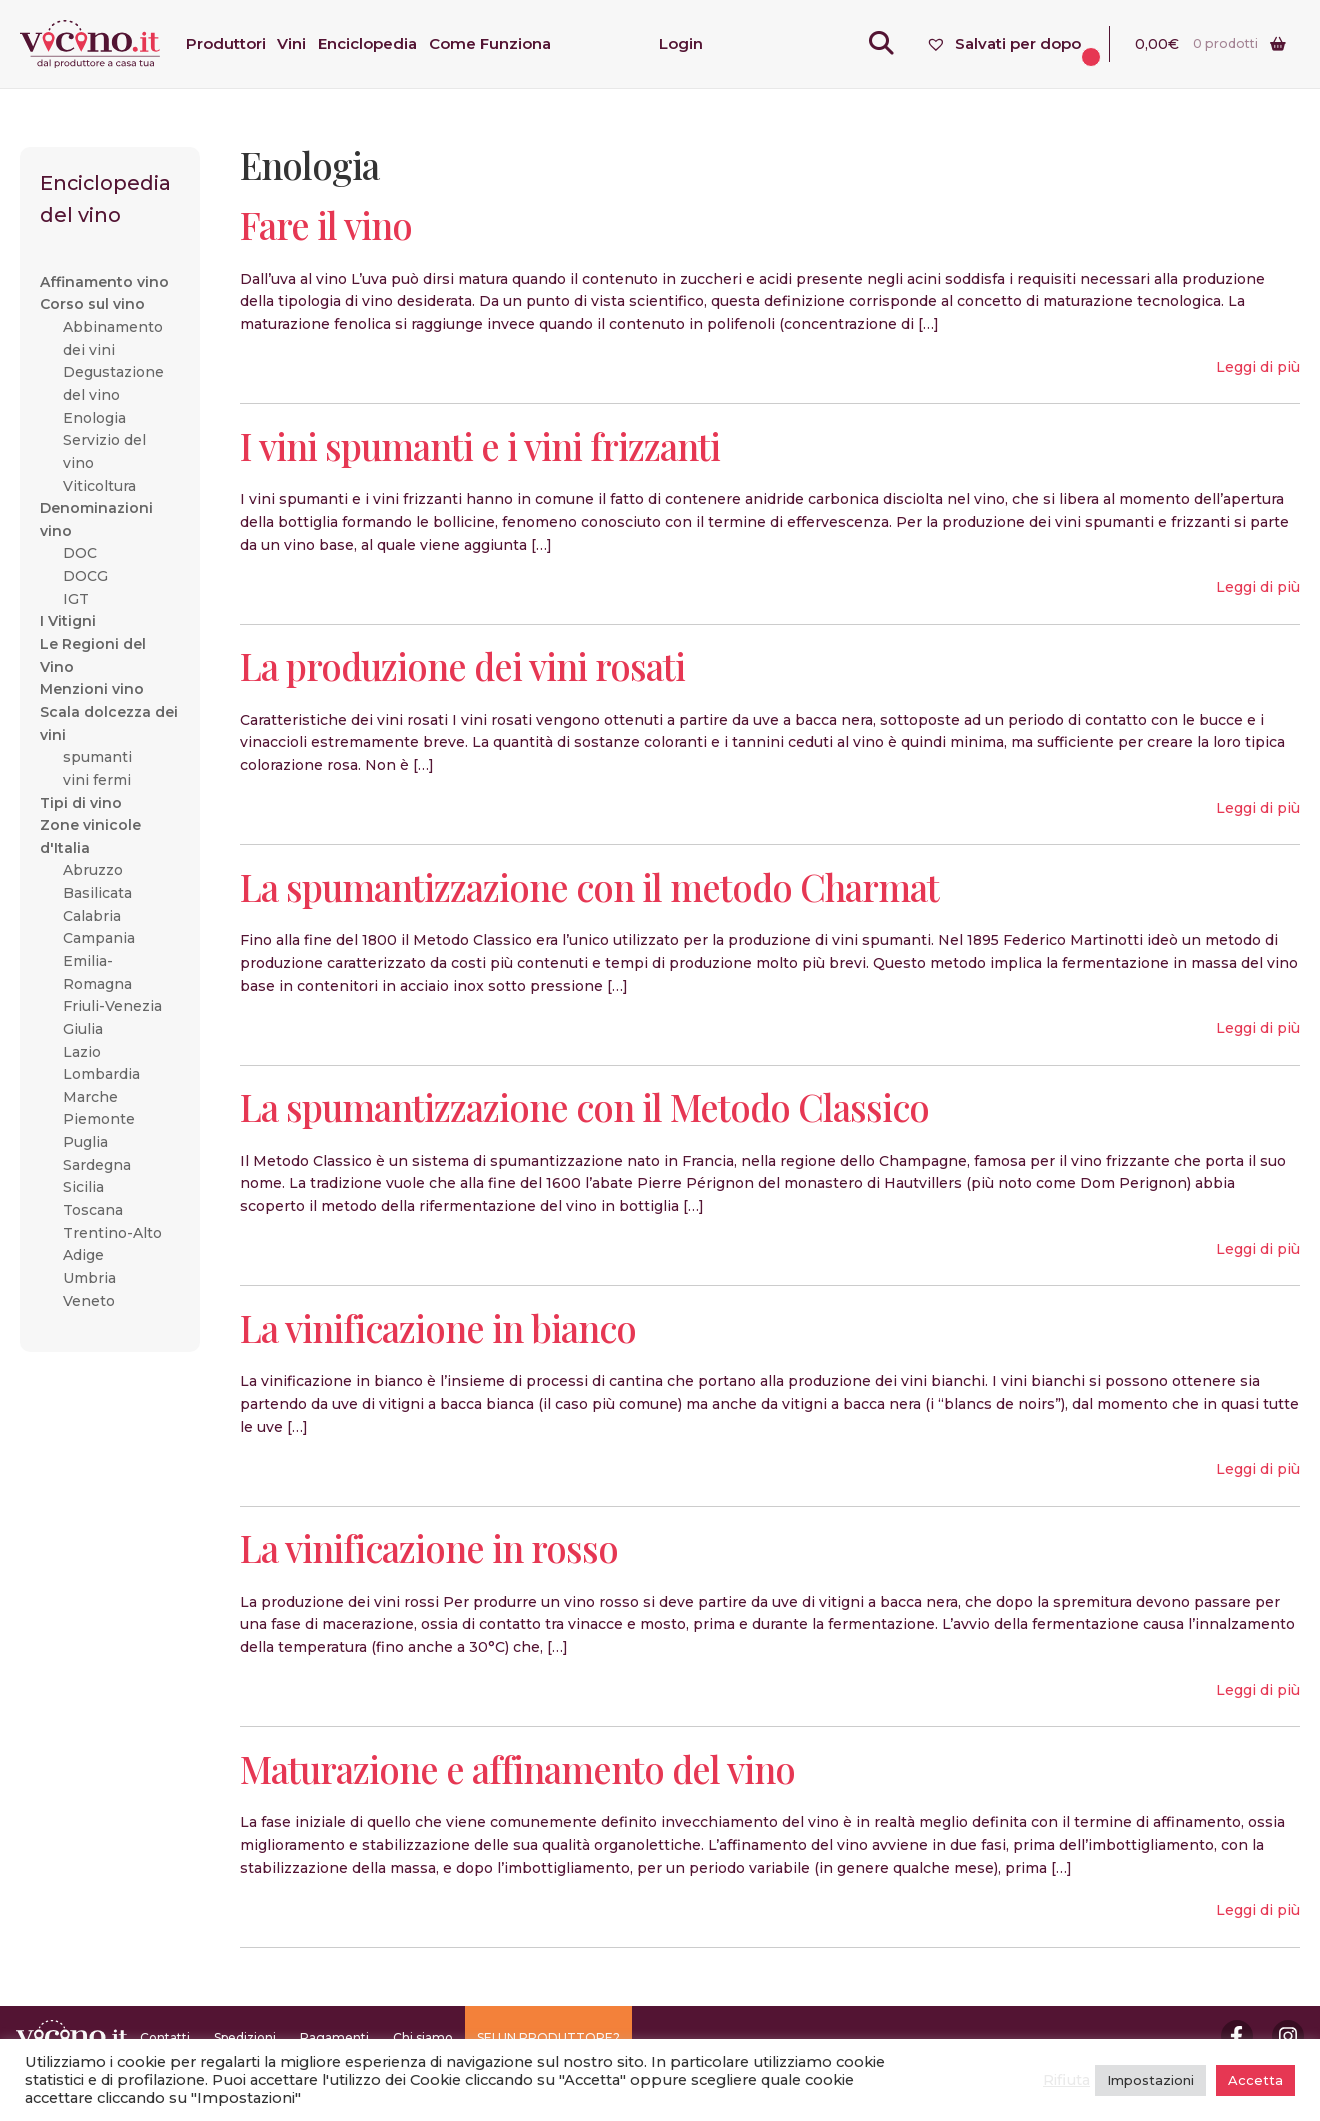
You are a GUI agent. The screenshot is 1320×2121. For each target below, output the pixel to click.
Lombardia (101, 1074)
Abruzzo (93, 870)
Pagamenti (334, 2037)
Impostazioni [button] (1150, 2080)
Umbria (89, 1278)
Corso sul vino (92, 304)
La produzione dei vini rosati (462, 665)
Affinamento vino (104, 282)
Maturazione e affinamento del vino (517, 1768)
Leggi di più (1258, 367)
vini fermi (97, 780)
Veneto (89, 1301)
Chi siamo (423, 2037)
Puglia (85, 1142)
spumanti (97, 757)
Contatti (165, 2037)
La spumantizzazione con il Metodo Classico (584, 1106)
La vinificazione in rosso (429, 1547)
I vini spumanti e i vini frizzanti (480, 445)
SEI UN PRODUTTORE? (548, 2037)
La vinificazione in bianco (438, 1327)
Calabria (92, 916)
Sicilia (83, 1187)
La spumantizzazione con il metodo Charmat (589, 886)
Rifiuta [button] (1066, 2080)
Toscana (93, 1210)
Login (681, 43)
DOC (80, 553)
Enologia (94, 418)
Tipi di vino (81, 803)
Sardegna (97, 1165)
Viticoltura (99, 486)
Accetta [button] (1255, 2080)
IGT (76, 599)
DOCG (85, 576)
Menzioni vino (92, 689)
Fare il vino (326, 224)
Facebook (1237, 2036)
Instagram (1288, 2036)
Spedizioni (245, 2037)
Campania (99, 938)
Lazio (82, 1052)
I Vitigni (68, 621)
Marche (90, 1097)
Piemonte (99, 1119)
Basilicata (97, 893)
